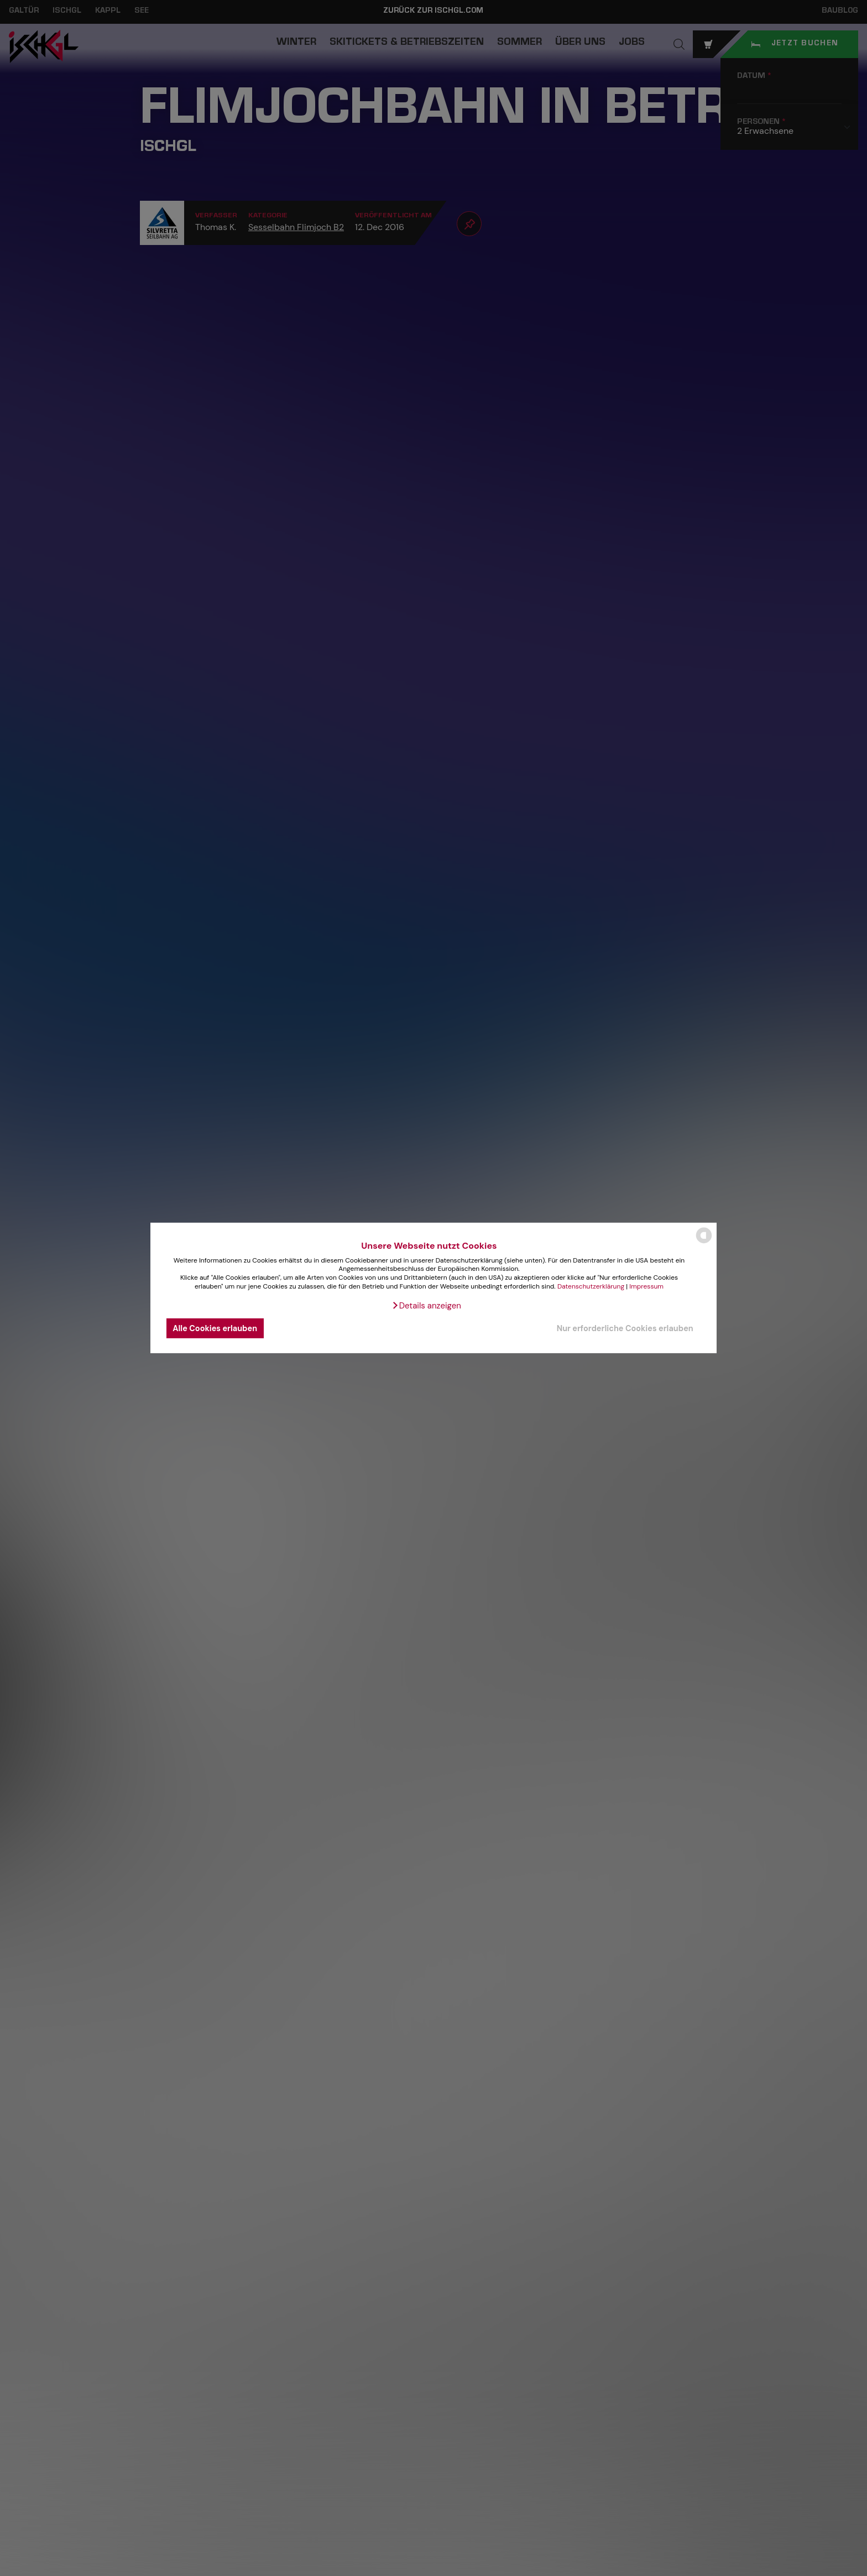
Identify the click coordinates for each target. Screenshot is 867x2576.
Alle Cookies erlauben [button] (215, 1328)
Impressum (646, 1285)
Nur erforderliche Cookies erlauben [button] (625, 1328)
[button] (426, 1305)
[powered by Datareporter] (704, 1242)
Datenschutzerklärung (590, 1285)
